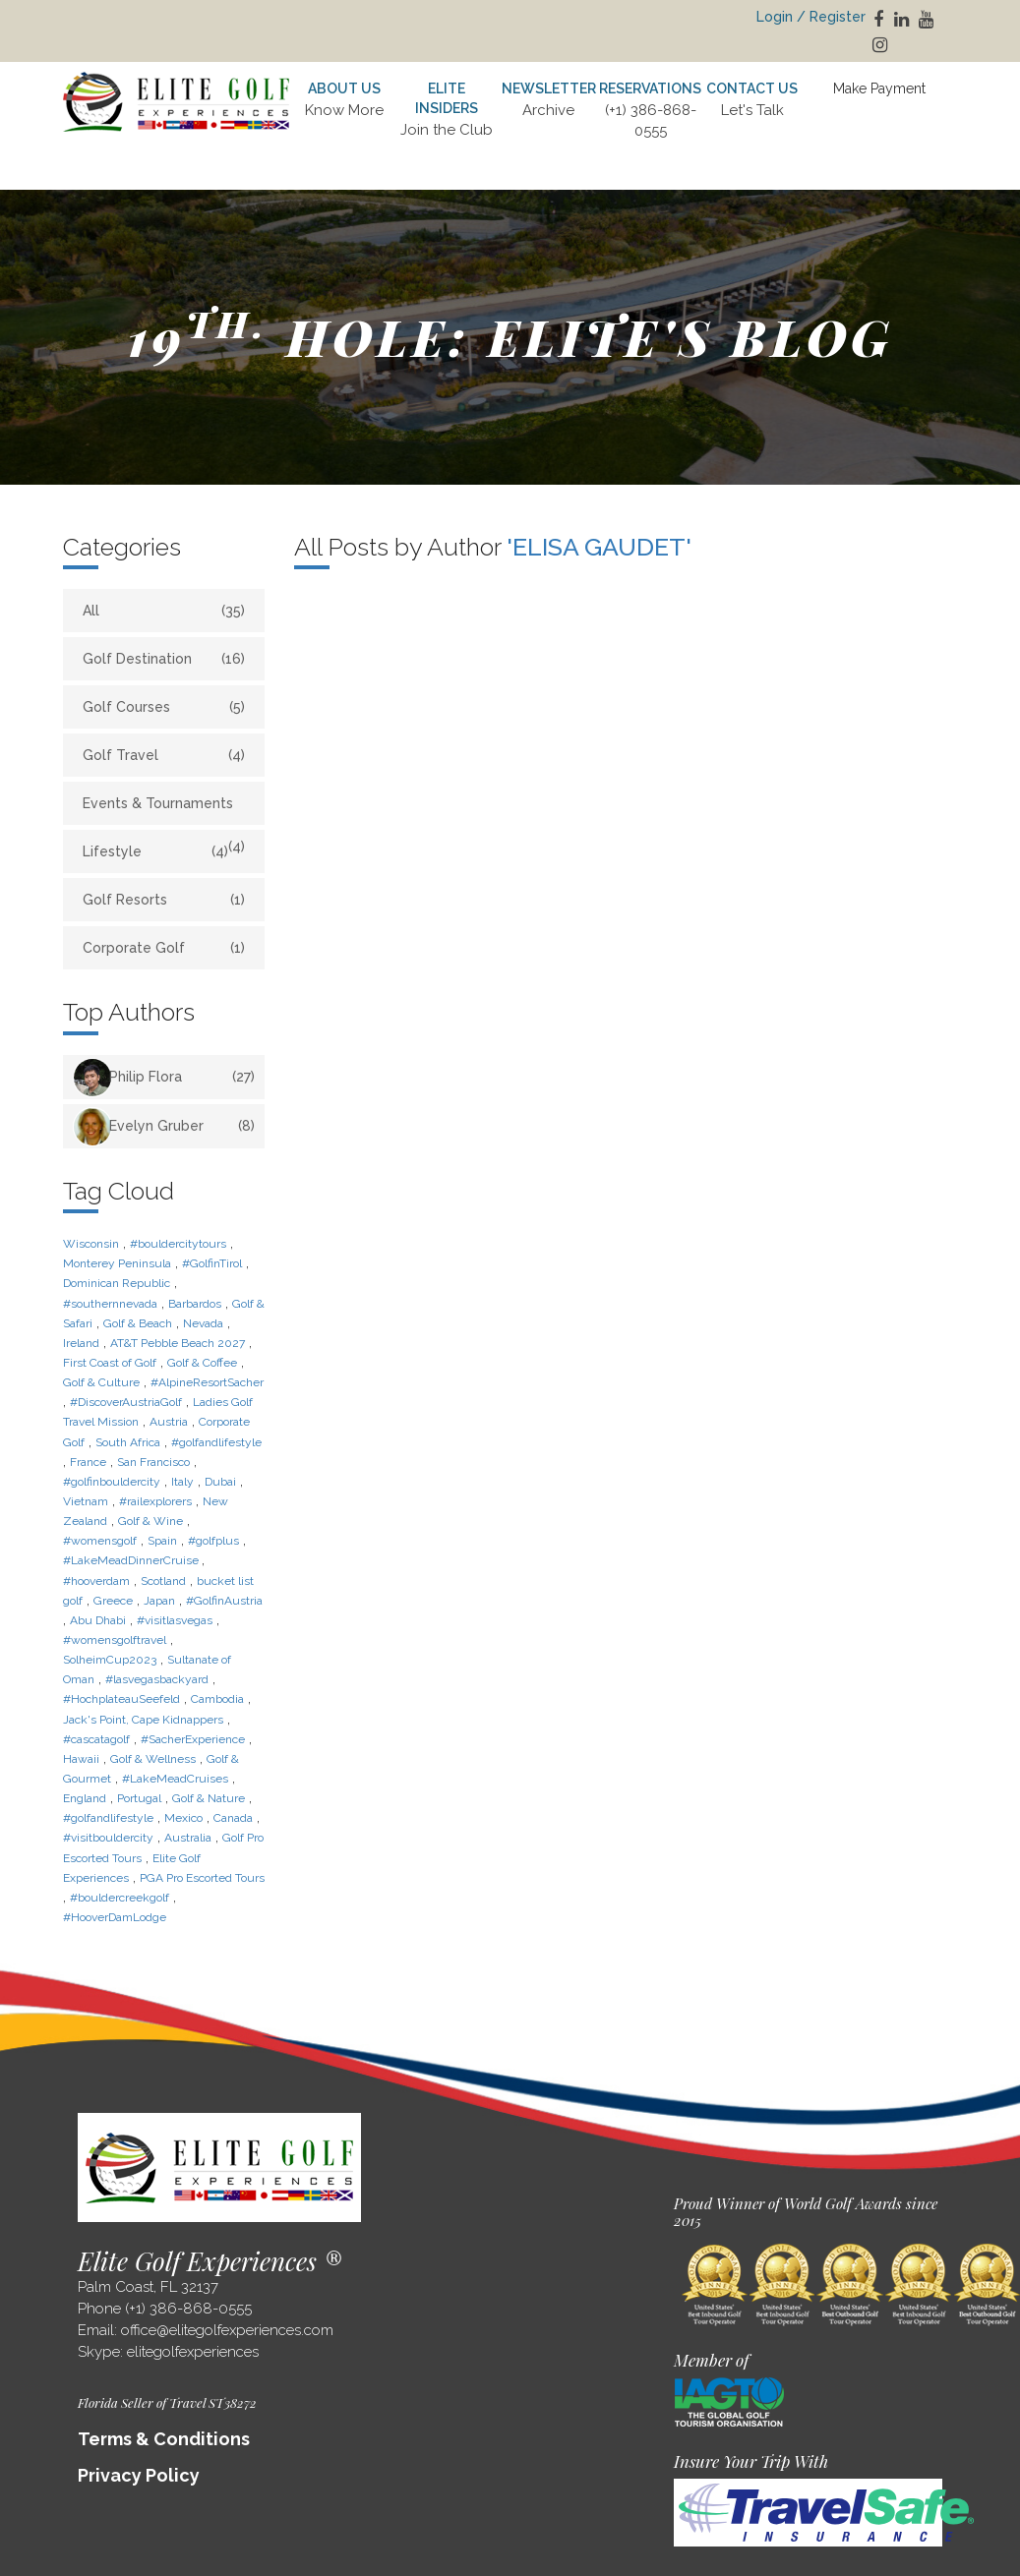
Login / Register (811, 17)
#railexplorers (155, 1501)
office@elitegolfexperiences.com (227, 2330)
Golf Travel (164, 755)
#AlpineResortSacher (207, 1382)
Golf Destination (164, 658)
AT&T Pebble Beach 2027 (177, 1343)
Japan (159, 1601)
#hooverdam (96, 1581)
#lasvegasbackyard (157, 1679)
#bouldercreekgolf (119, 1897)
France (88, 1462)
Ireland (81, 1343)
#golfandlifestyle (216, 1442)
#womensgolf (100, 1541)
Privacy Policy (139, 2475)
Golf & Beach (137, 1323)
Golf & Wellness (153, 1759)
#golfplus (213, 1541)
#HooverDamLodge (114, 1917)
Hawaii (81, 1759)
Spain (162, 1541)
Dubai (220, 1482)
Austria (169, 1422)
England (84, 1798)
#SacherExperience (193, 1739)
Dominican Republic (116, 1283)
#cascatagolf (96, 1739)
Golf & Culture (101, 1382)
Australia (187, 1837)
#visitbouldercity (108, 1837)
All (164, 610)
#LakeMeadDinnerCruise (132, 1560)
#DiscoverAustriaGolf (126, 1402)
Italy (182, 1482)
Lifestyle (155, 851)
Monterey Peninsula (117, 1263)
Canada (233, 1818)
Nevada (203, 1323)
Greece (113, 1601)
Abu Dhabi (98, 1620)
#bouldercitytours (178, 1244)
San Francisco (153, 1462)
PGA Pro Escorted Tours (202, 1878)
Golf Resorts (164, 899)
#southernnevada (110, 1304)
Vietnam (85, 1501)
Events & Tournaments (164, 810)
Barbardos (194, 1304)
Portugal (139, 1798)
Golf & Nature (208, 1798)
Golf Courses (164, 707)
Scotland (163, 1581)
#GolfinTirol (212, 1263)
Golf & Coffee (202, 1363)
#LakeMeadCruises (175, 1779)
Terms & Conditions (164, 2439)
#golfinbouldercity (111, 1482)
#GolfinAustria (224, 1601)
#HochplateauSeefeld (121, 1699)
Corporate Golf (164, 947)
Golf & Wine (150, 1521)
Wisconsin (91, 1244)
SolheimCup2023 (109, 1660)
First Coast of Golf (109, 1363)
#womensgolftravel (114, 1640)
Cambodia (217, 1699)
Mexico (183, 1818)
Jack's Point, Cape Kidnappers (143, 1720)
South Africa (127, 1442)
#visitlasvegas (174, 1620)
